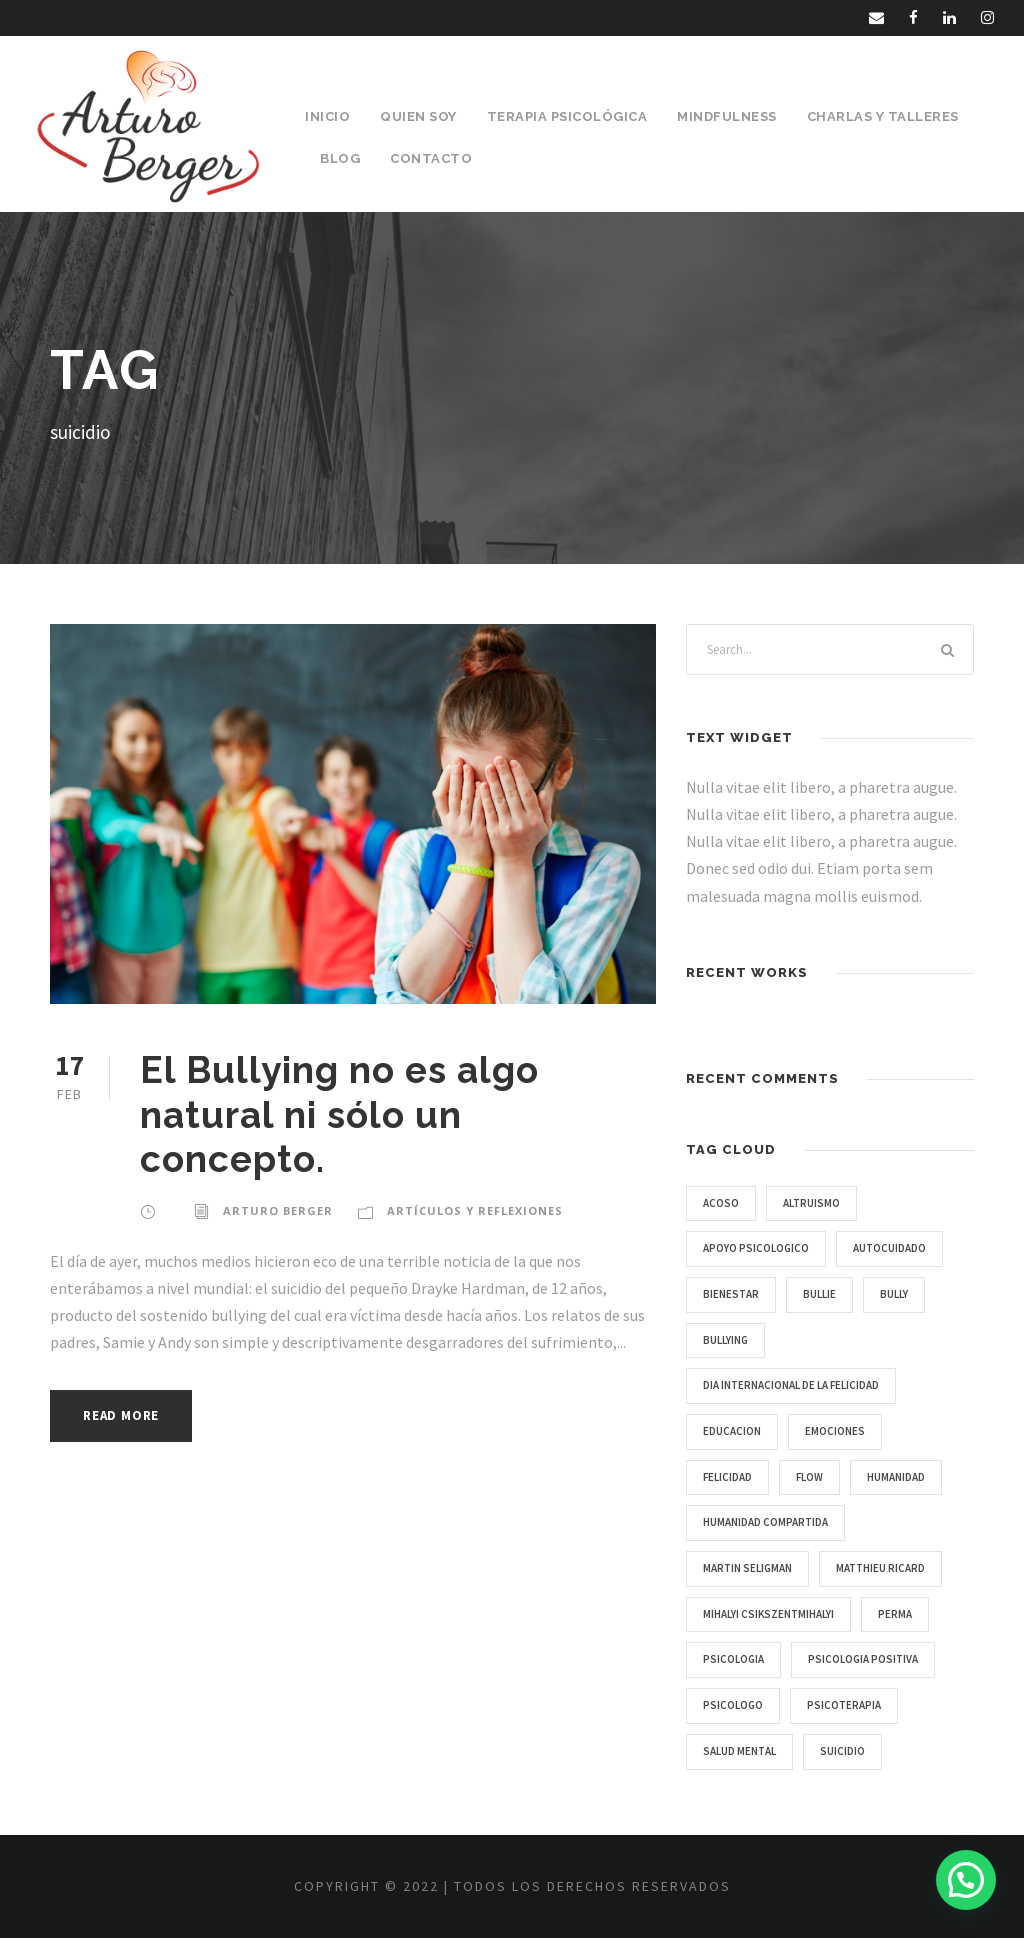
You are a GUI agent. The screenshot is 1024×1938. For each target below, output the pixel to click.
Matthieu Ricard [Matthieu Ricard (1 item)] (880, 1568)
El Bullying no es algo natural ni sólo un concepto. (339, 1114)
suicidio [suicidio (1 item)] (842, 1751)
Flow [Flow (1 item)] (809, 1477)
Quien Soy (418, 116)
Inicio (327, 116)
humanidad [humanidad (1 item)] (896, 1477)
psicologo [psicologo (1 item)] (733, 1705)
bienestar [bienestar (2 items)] (731, 1294)
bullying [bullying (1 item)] (725, 1340)
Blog (340, 158)
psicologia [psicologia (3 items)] (733, 1659)
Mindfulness (727, 116)
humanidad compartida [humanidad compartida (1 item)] (765, 1522)
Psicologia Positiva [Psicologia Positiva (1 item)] (863, 1659)
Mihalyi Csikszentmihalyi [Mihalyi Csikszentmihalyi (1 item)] (768, 1614)
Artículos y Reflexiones (475, 1210)
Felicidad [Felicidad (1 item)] (727, 1477)
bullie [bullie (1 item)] (819, 1294)
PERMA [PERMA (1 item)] (895, 1614)
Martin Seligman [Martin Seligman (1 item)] (747, 1568)
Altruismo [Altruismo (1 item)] (811, 1203)
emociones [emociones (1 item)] (835, 1431)
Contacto (431, 158)
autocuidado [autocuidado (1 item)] (889, 1248)
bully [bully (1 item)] (894, 1294)
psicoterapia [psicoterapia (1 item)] (844, 1705)
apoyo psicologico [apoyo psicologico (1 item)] (756, 1248)
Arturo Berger (278, 1210)
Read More (121, 1415)
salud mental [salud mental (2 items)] (739, 1751)
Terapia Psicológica (567, 116)
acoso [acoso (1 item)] (721, 1203)
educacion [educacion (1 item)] (732, 1431)
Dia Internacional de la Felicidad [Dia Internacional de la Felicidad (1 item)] (791, 1385)
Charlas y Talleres (883, 116)
